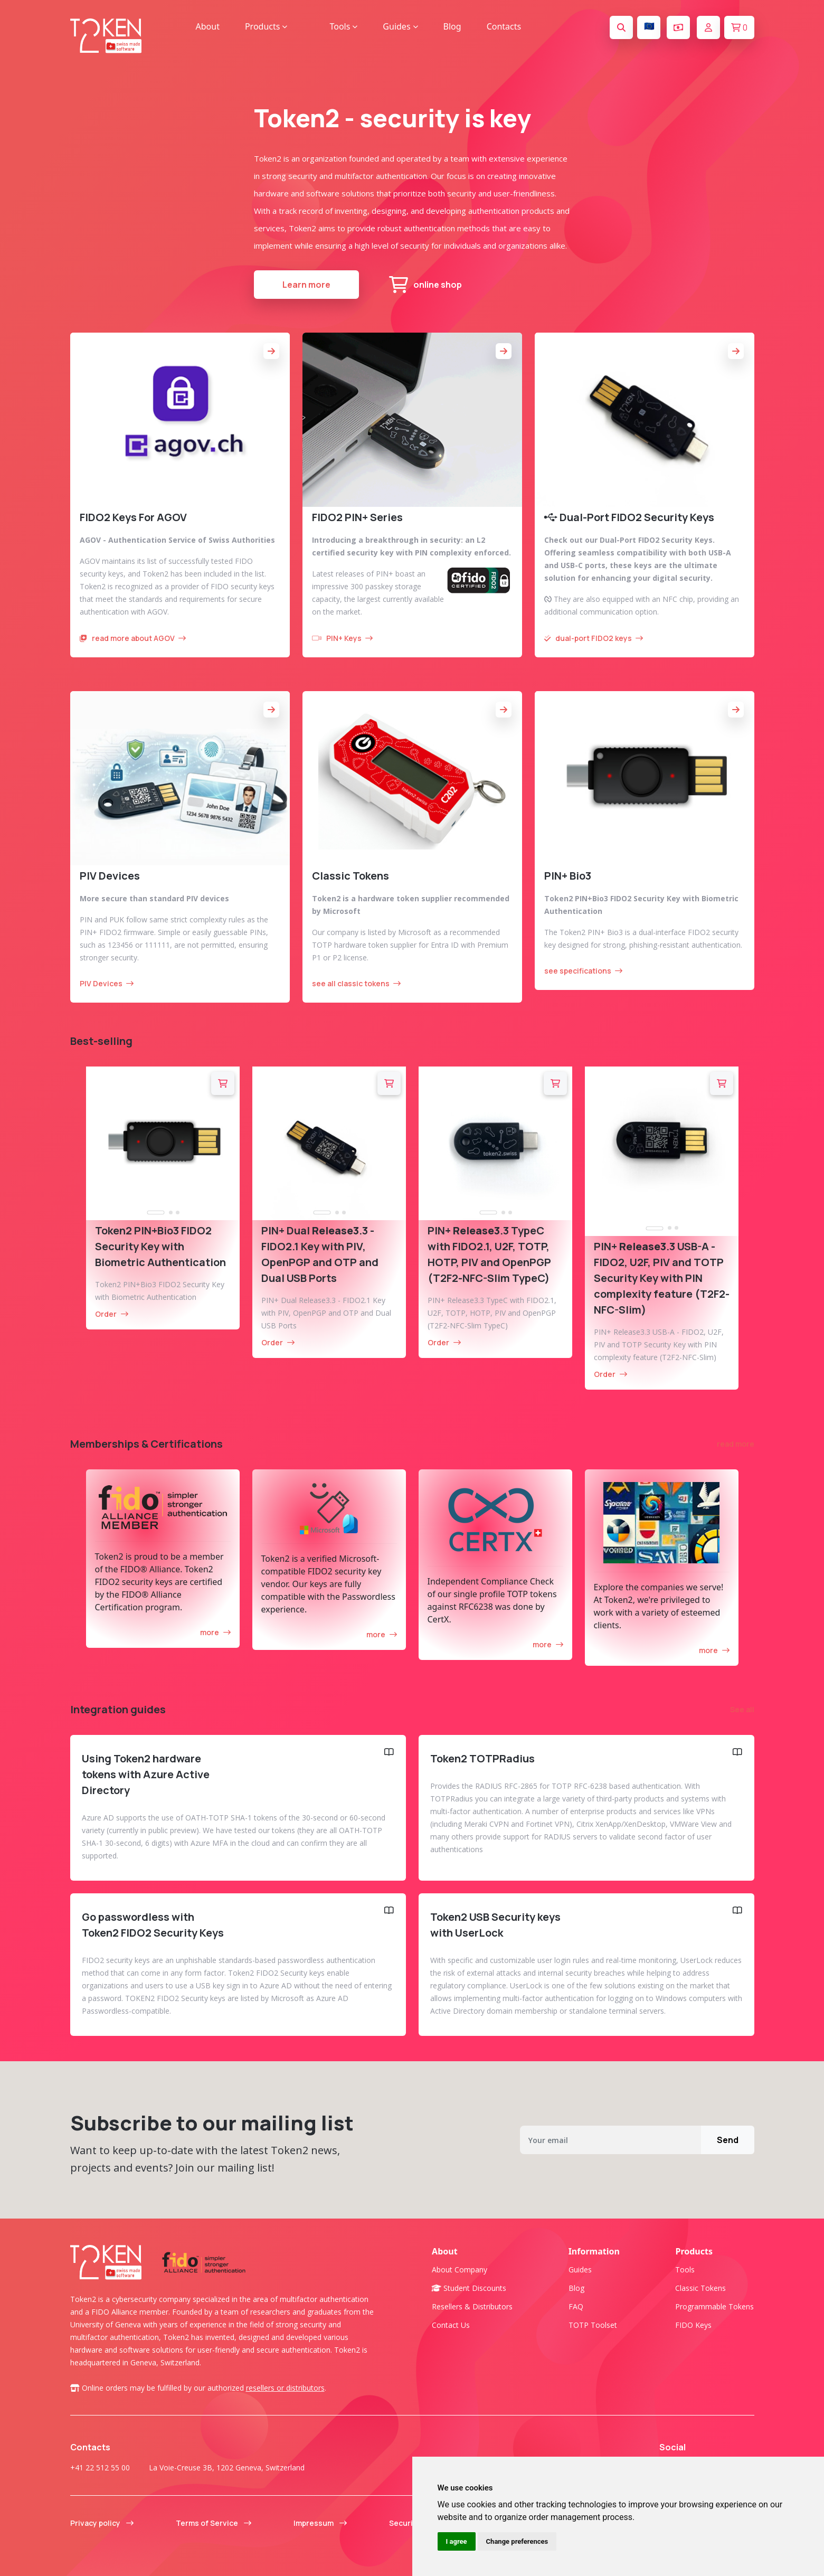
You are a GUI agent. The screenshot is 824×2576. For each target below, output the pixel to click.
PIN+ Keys (342, 638)
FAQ (576, 2306)
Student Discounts (469, 2288)
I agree (456, 2541)
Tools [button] (343, 26)
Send (727, 2140)
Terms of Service (213, 2523)
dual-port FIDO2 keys (593, 638)
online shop (425, 284)
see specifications (583, 971)
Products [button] (266, 26)
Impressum (320, 2523)
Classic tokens (700, 2288)
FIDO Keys (693, 2325)
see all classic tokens (356, 983)
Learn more (306, 284)
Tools (685, 2269)
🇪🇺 (649, 26)
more (215, 1632)
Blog (452, 26)
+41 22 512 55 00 (100, 2467)
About (208, 26)
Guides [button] (400, 26)
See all (742, 1709)
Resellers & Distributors (472, 2306)
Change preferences (517, 2541)
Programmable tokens (714, 2306)
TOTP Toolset (593, 2325)
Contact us (451, 2325)
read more (735, 1444)
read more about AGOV (133, 638)
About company (459, 2269)
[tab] (156, 1213)
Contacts (504, 26)
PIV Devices (107, 983)
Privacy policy (102, 2523)
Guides (580, 2269)
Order (111, 1314)
